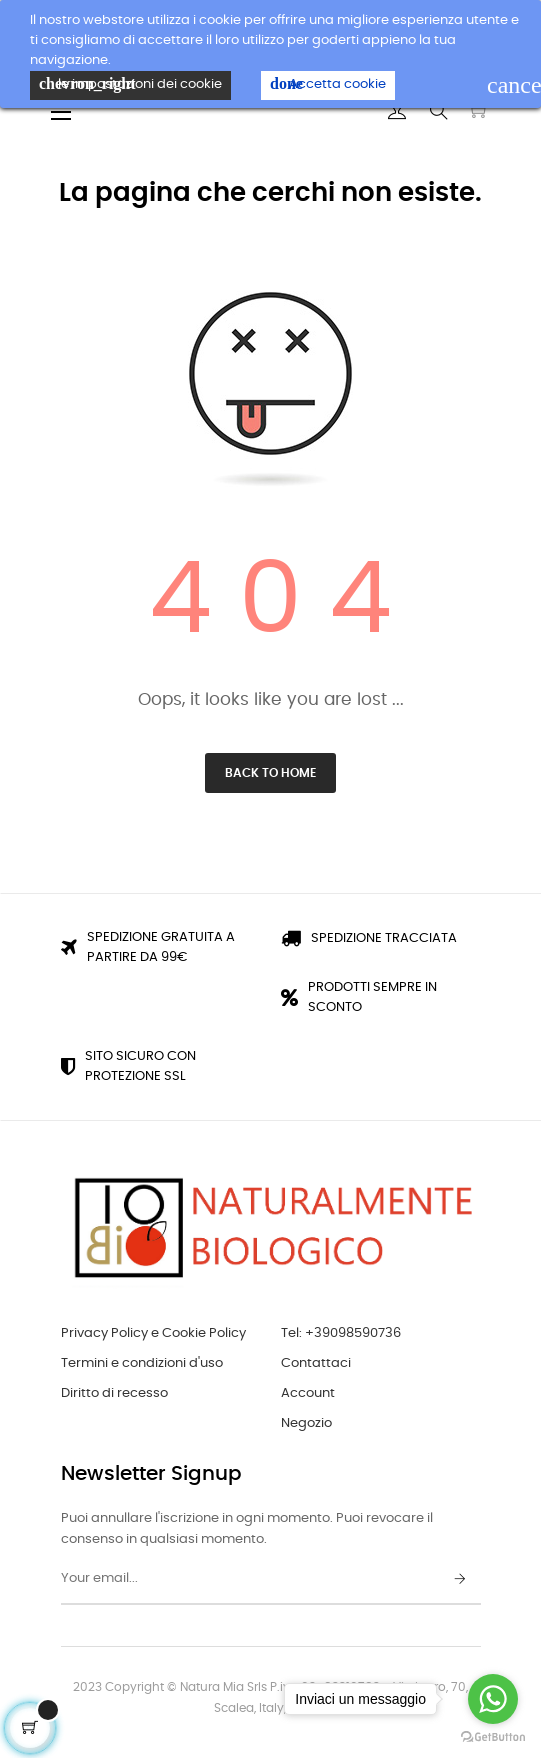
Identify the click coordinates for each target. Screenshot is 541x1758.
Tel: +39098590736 (341, 1333)
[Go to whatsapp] (493, 1699)
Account (308, 1393)
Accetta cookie (328, 84)
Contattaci (316, 1363)
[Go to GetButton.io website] (493, 1737)
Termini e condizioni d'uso (142, 1363)
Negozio (306, 1423)
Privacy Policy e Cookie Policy (153, 1333)
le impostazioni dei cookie (130, 84)
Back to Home (270, 773)
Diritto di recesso (114, 1393)
